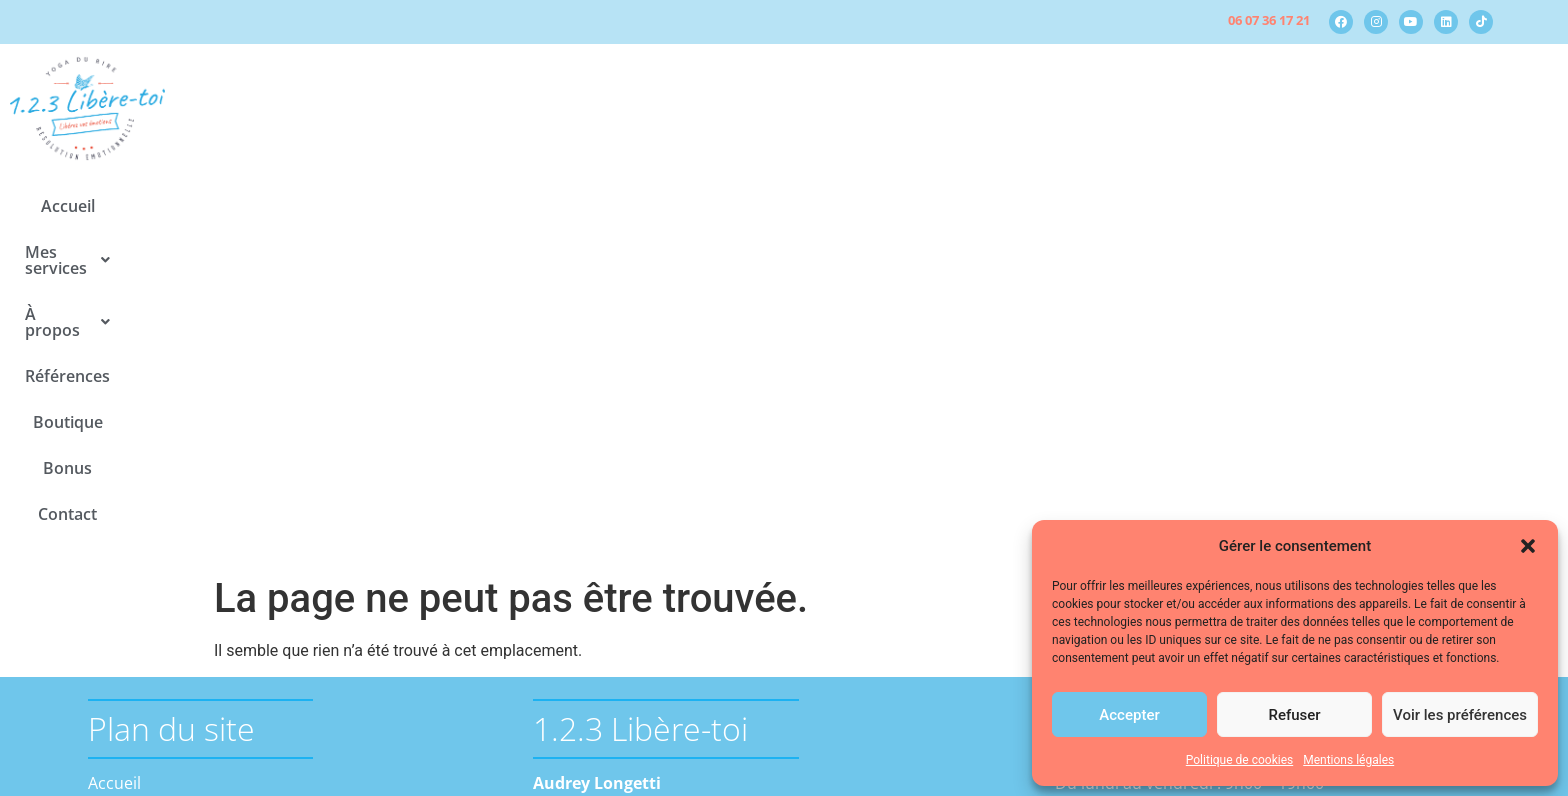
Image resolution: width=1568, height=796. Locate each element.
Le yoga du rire (178, 547)
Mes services (575, 206)
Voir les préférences (1460, 715)
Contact (1106, 206)
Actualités (159, 619)
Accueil (460, 206)
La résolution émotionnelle (223, 523)
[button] (1528, 546)
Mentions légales (1348, 760)
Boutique (933, 206)
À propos (708, 206)
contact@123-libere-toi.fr (626, 586)
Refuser (1294, 715)
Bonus (1022, 206)
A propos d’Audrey (192, 595)
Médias (149, 643)
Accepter (1129, 715)
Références (825, 206)
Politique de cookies (1239, 760)
